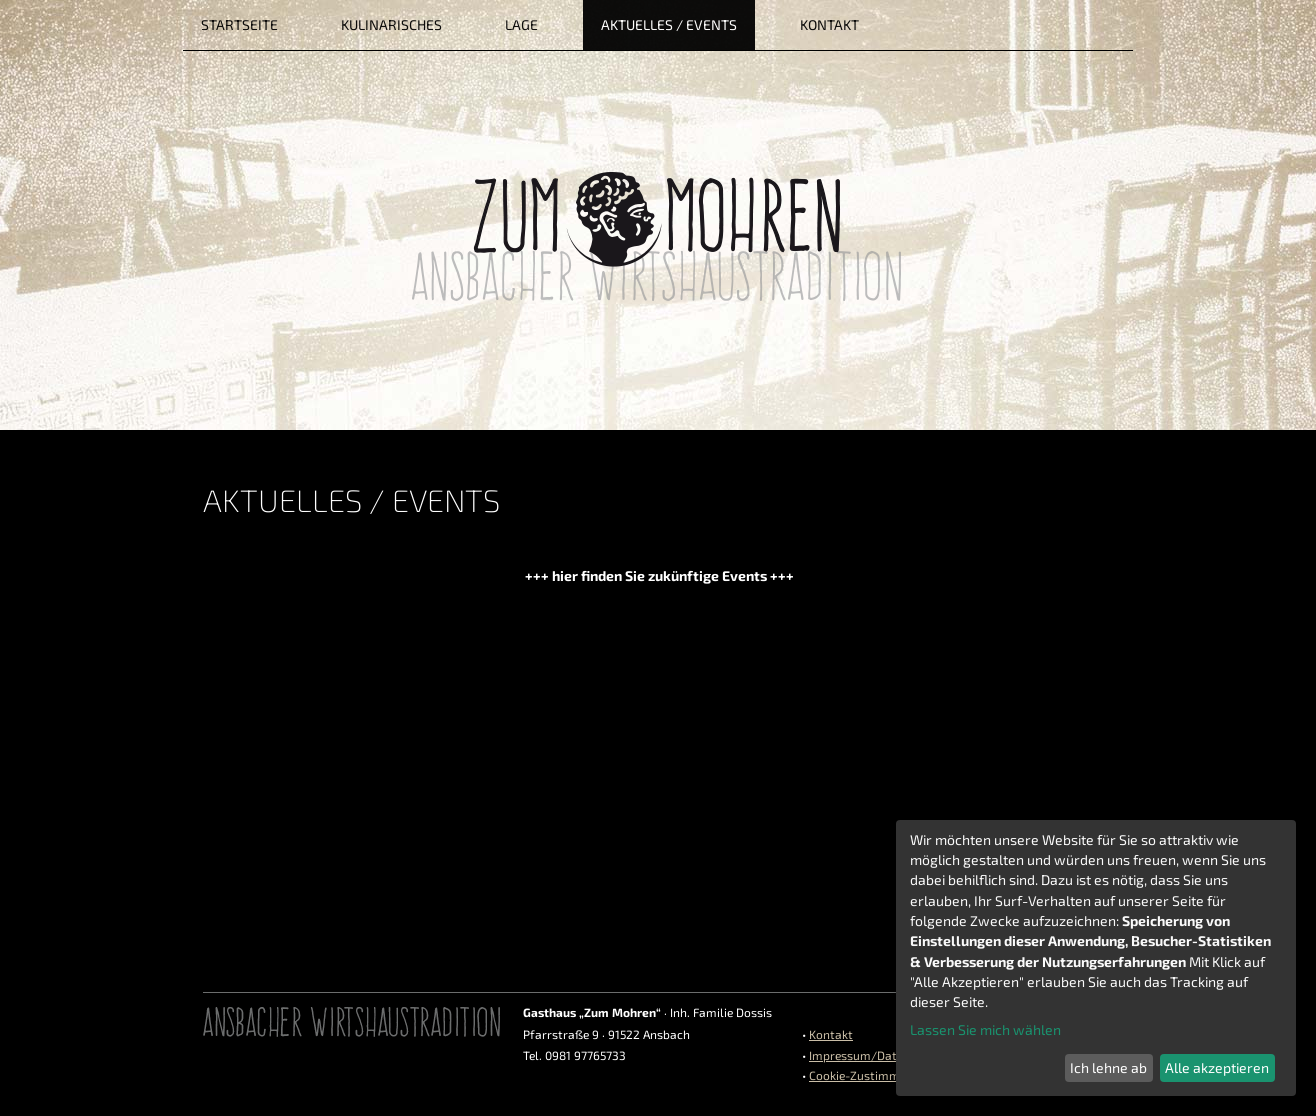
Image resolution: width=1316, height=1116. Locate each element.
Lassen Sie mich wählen (985, 1029)
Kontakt (831, 1034)
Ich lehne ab (1108, 1067)
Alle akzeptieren (1217, 1067)
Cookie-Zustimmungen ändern (892, 1075)
